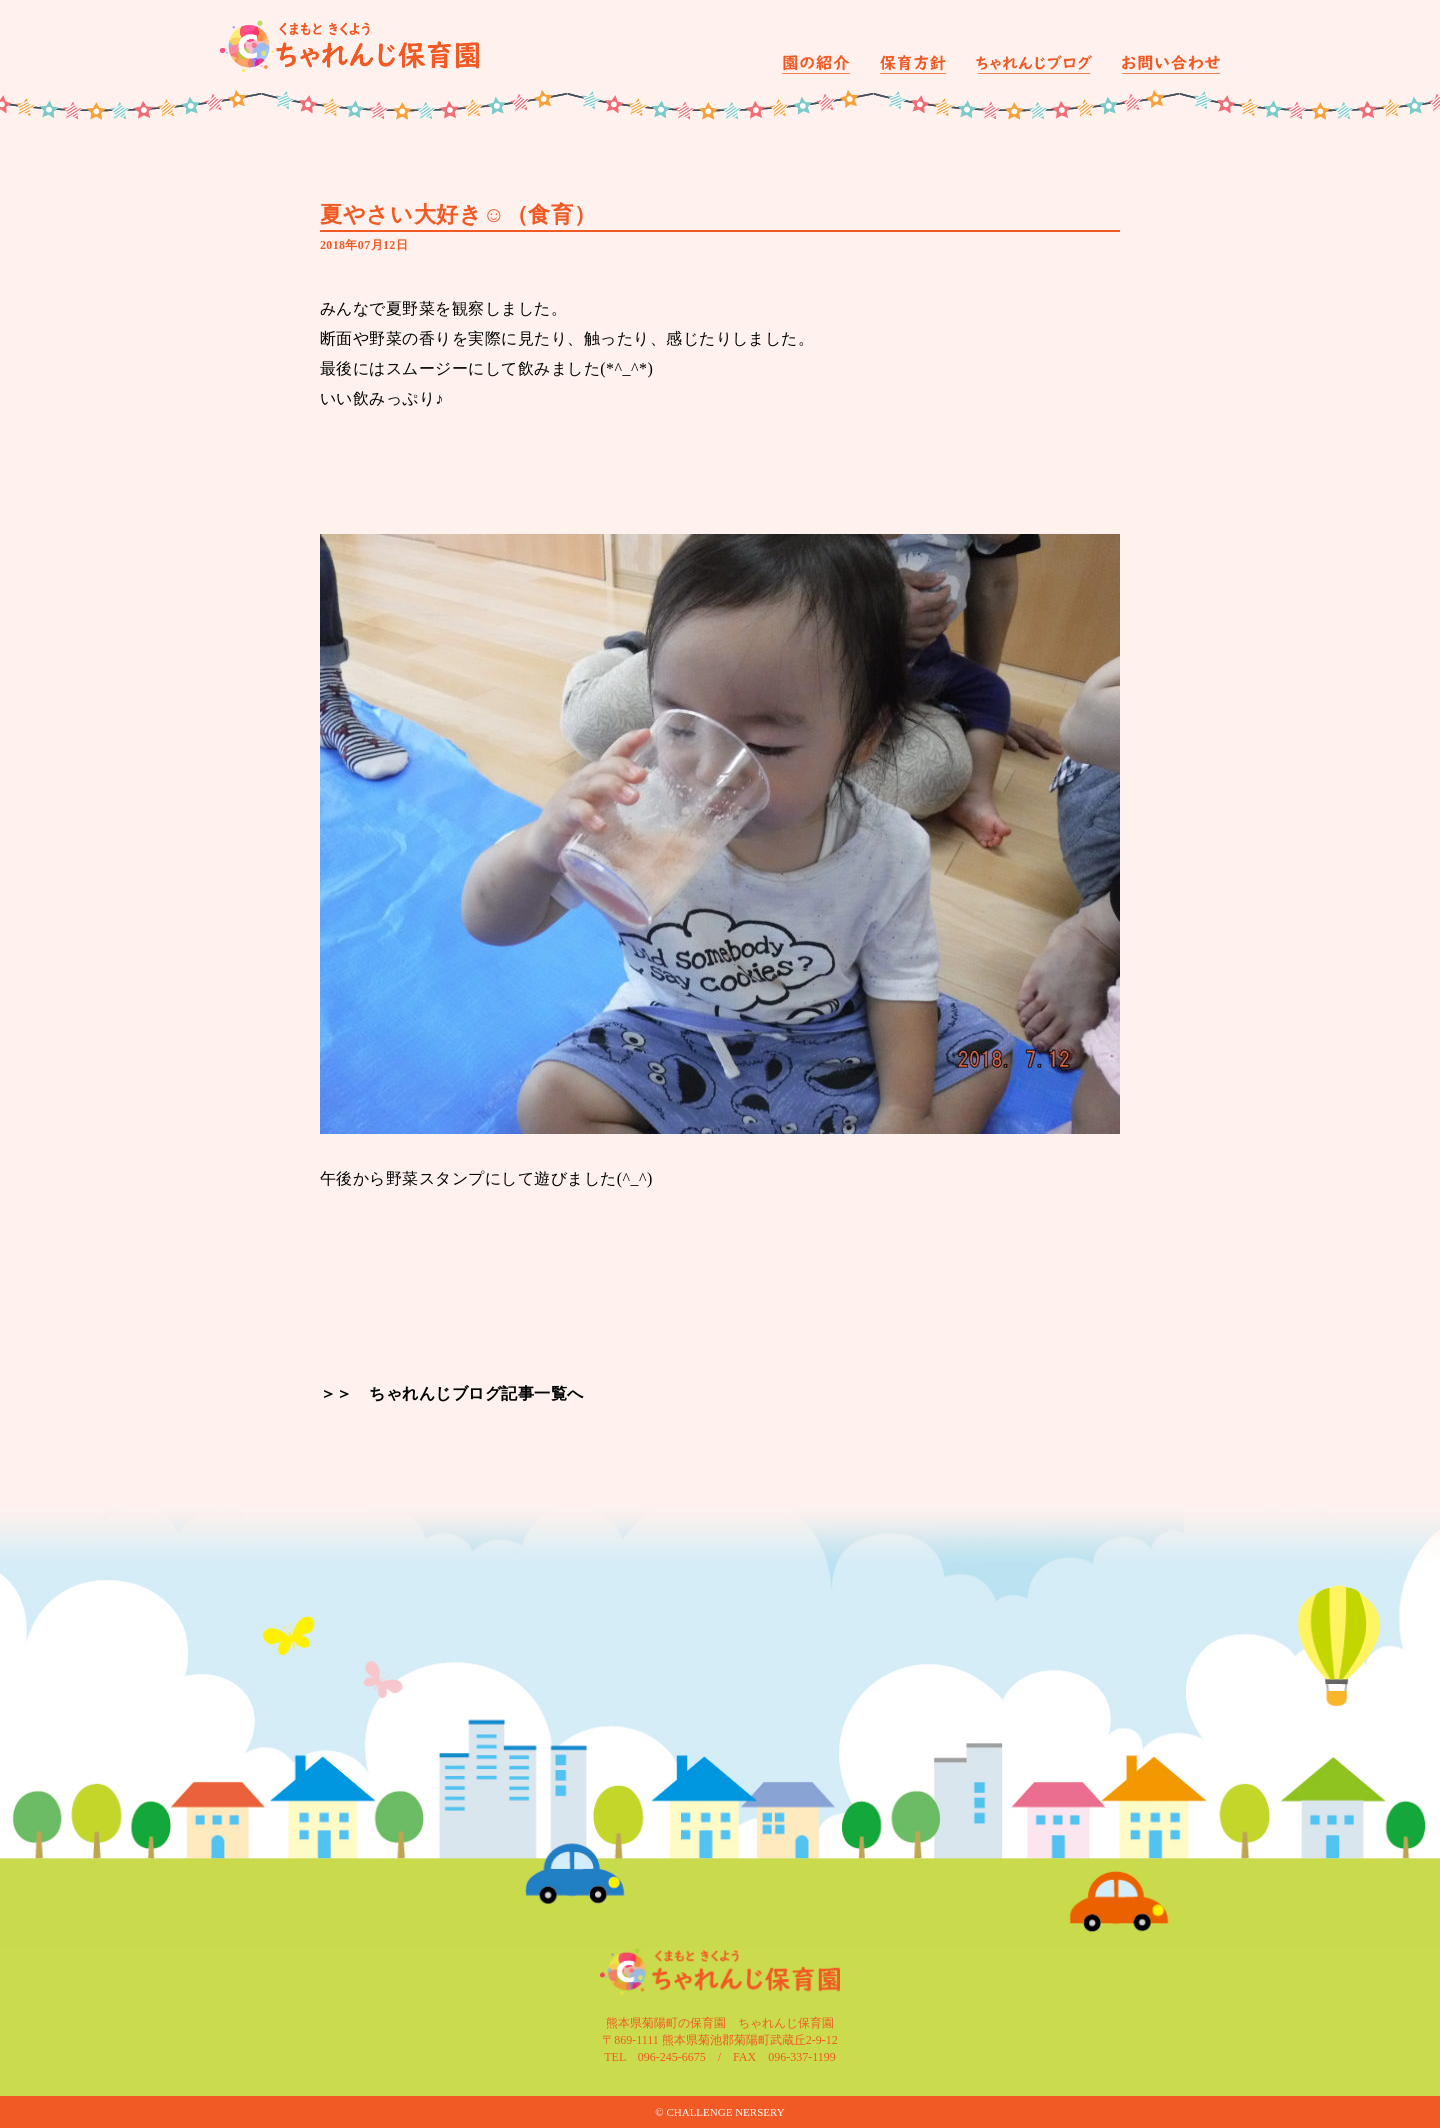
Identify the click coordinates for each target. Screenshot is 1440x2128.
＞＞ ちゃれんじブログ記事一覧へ (452, 1393)
